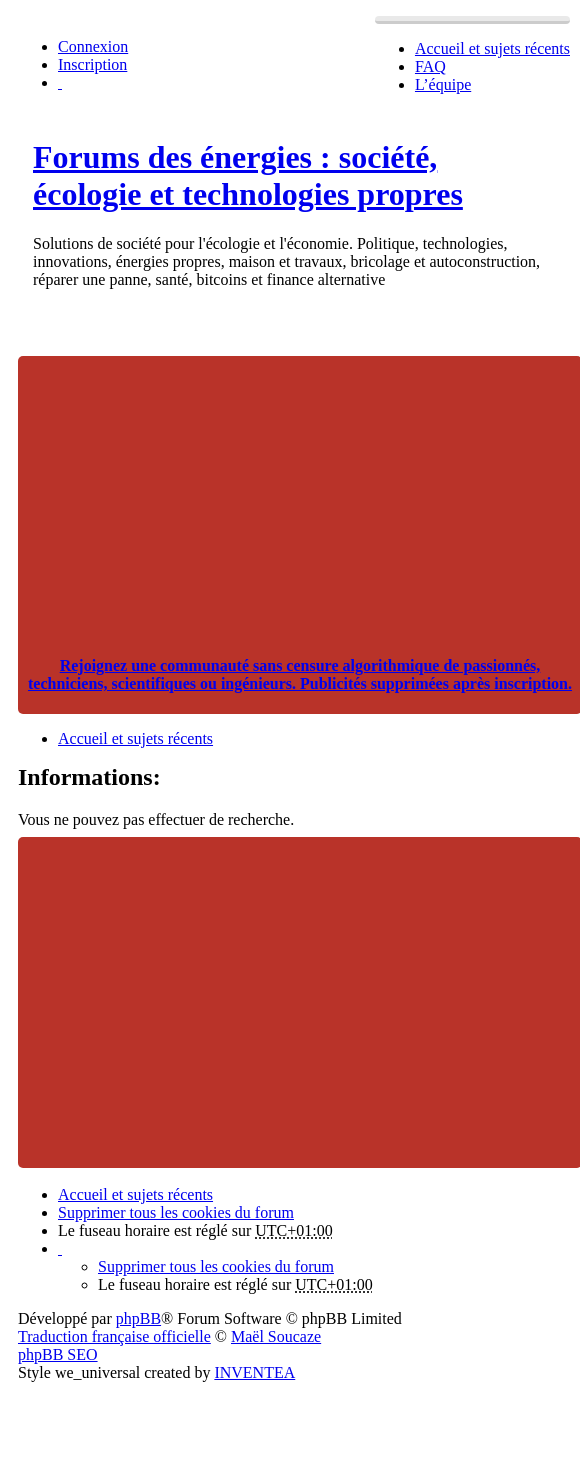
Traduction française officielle (114, 1336)
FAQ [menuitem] (430, 66)
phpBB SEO (58, 1354)
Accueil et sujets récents (135, 1194)
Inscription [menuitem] (92, 64)
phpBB (138, 1318)
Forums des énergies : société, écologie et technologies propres (248, 175)
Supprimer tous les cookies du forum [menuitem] (176, 1212)
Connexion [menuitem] (93, 46)
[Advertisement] (300, 496)
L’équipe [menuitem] (443, 84)
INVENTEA (254, 1372)
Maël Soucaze (276, 1336)
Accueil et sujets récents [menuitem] (492, 48)
